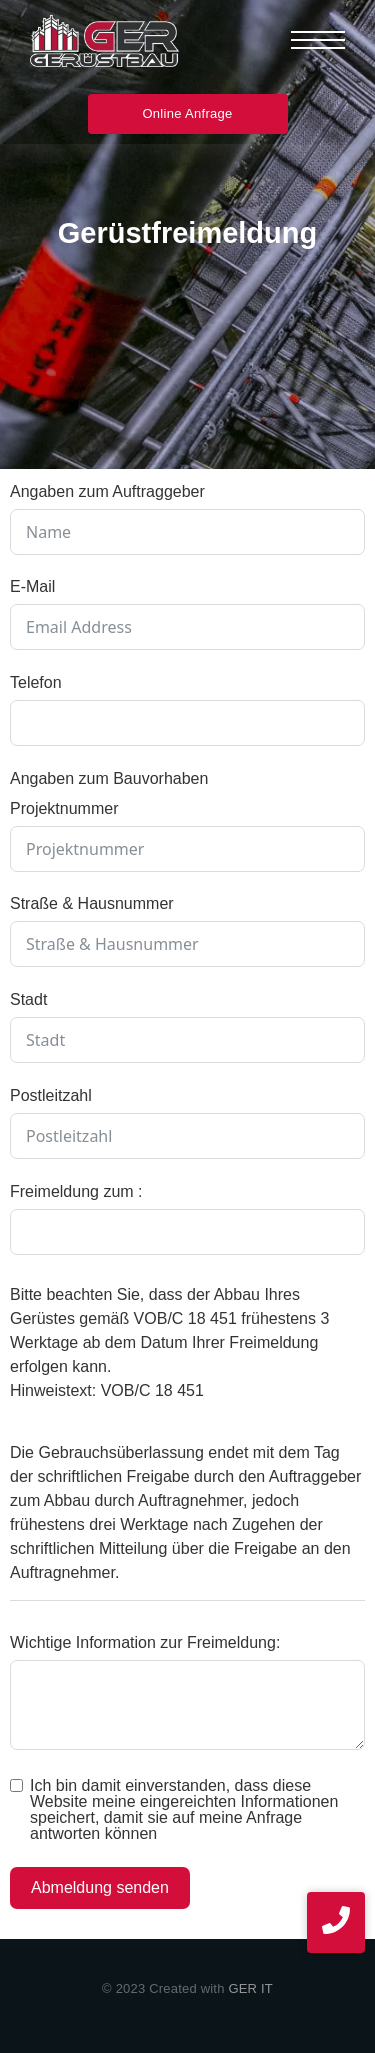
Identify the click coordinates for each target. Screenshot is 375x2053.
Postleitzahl (51, 1095)
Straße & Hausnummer (92, 903)
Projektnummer (64, 808)
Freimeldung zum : (76, 1191)
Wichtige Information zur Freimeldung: (145, 1642)
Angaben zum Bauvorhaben (109, 778)
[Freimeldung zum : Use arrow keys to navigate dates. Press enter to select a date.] (187, 1232)
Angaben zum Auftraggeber (107, 491)
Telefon (36, 682)
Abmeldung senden (100, 1887)
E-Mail (32, 586)
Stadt (28, 999)
